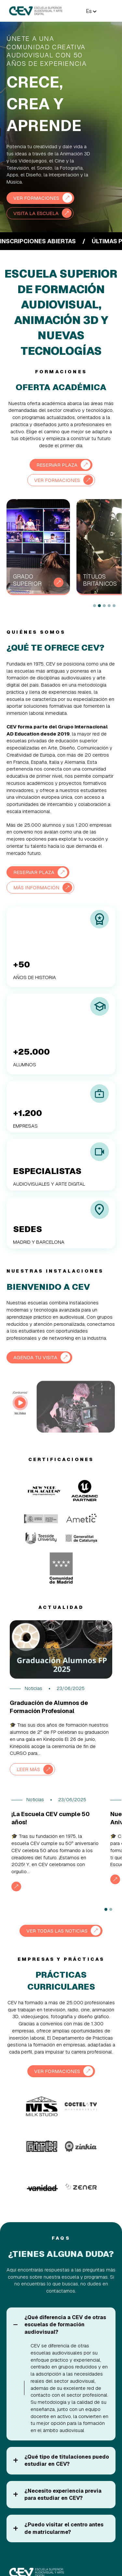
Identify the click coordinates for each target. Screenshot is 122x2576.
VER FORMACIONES (36, 198)
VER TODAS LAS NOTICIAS (57, 1931)
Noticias (33, 1688)
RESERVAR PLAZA (56, 465)
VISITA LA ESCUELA (36, 213)
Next (82, 606)
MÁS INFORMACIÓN (36, 887)
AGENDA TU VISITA (35, 1357)
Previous (69, 606)
